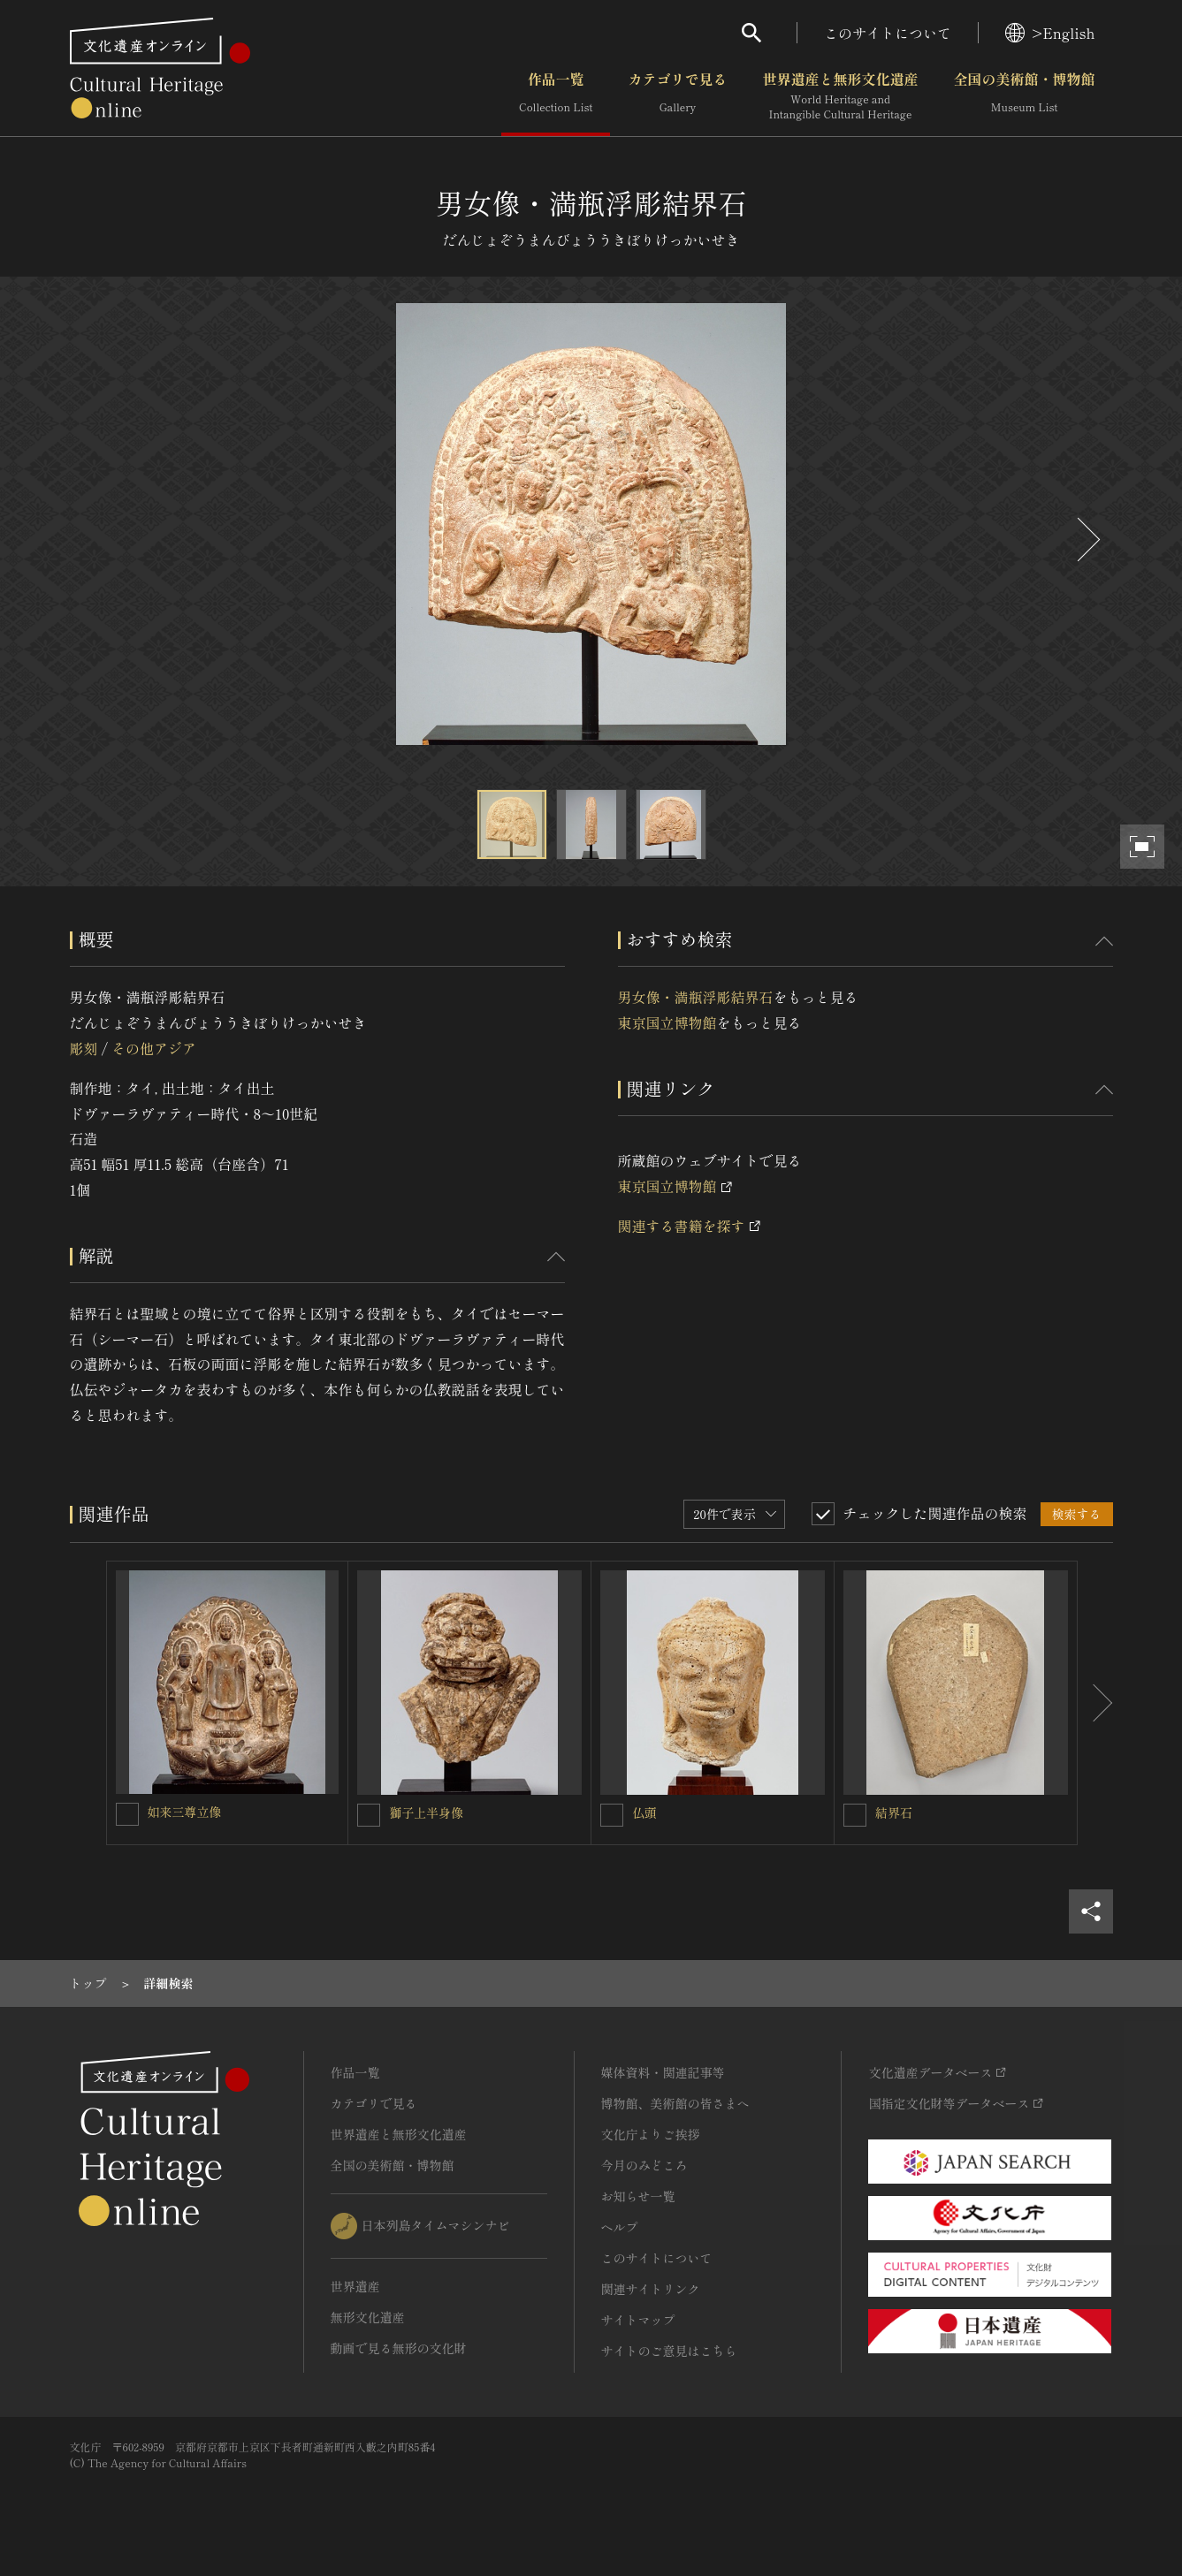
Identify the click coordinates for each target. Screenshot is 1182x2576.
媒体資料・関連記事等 (663, 2072)
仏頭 (644, 1812)
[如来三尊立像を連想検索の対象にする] (127, 1814)
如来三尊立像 (185, 1811)
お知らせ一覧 (638, 2196)
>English (1049, 32)
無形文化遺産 (368, 2317)
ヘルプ (619, 2227)
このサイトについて (887, 32)
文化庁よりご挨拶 (650, 2134)
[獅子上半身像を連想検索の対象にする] (368, 1815)
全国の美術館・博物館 (1023, 96)
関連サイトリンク (650, 2289)
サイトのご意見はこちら (669, 2350)
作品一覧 (555, 96)
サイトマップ (638, 2320)
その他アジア (153, 1048)
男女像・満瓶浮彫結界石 (696, 996)
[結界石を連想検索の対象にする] (854, 1815)
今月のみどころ (644, 2165)
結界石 (893, 1812)
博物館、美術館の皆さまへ (675, 2103)
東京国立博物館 (667, 1022)
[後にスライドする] (1086, 539)
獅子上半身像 (426, 1812)
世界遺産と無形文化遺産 (840, 96)
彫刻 (84, 1048)
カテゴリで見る (677, 96)
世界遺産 (355, 2286)
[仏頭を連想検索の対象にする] (611, 1815)
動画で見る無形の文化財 (399, 2348)
